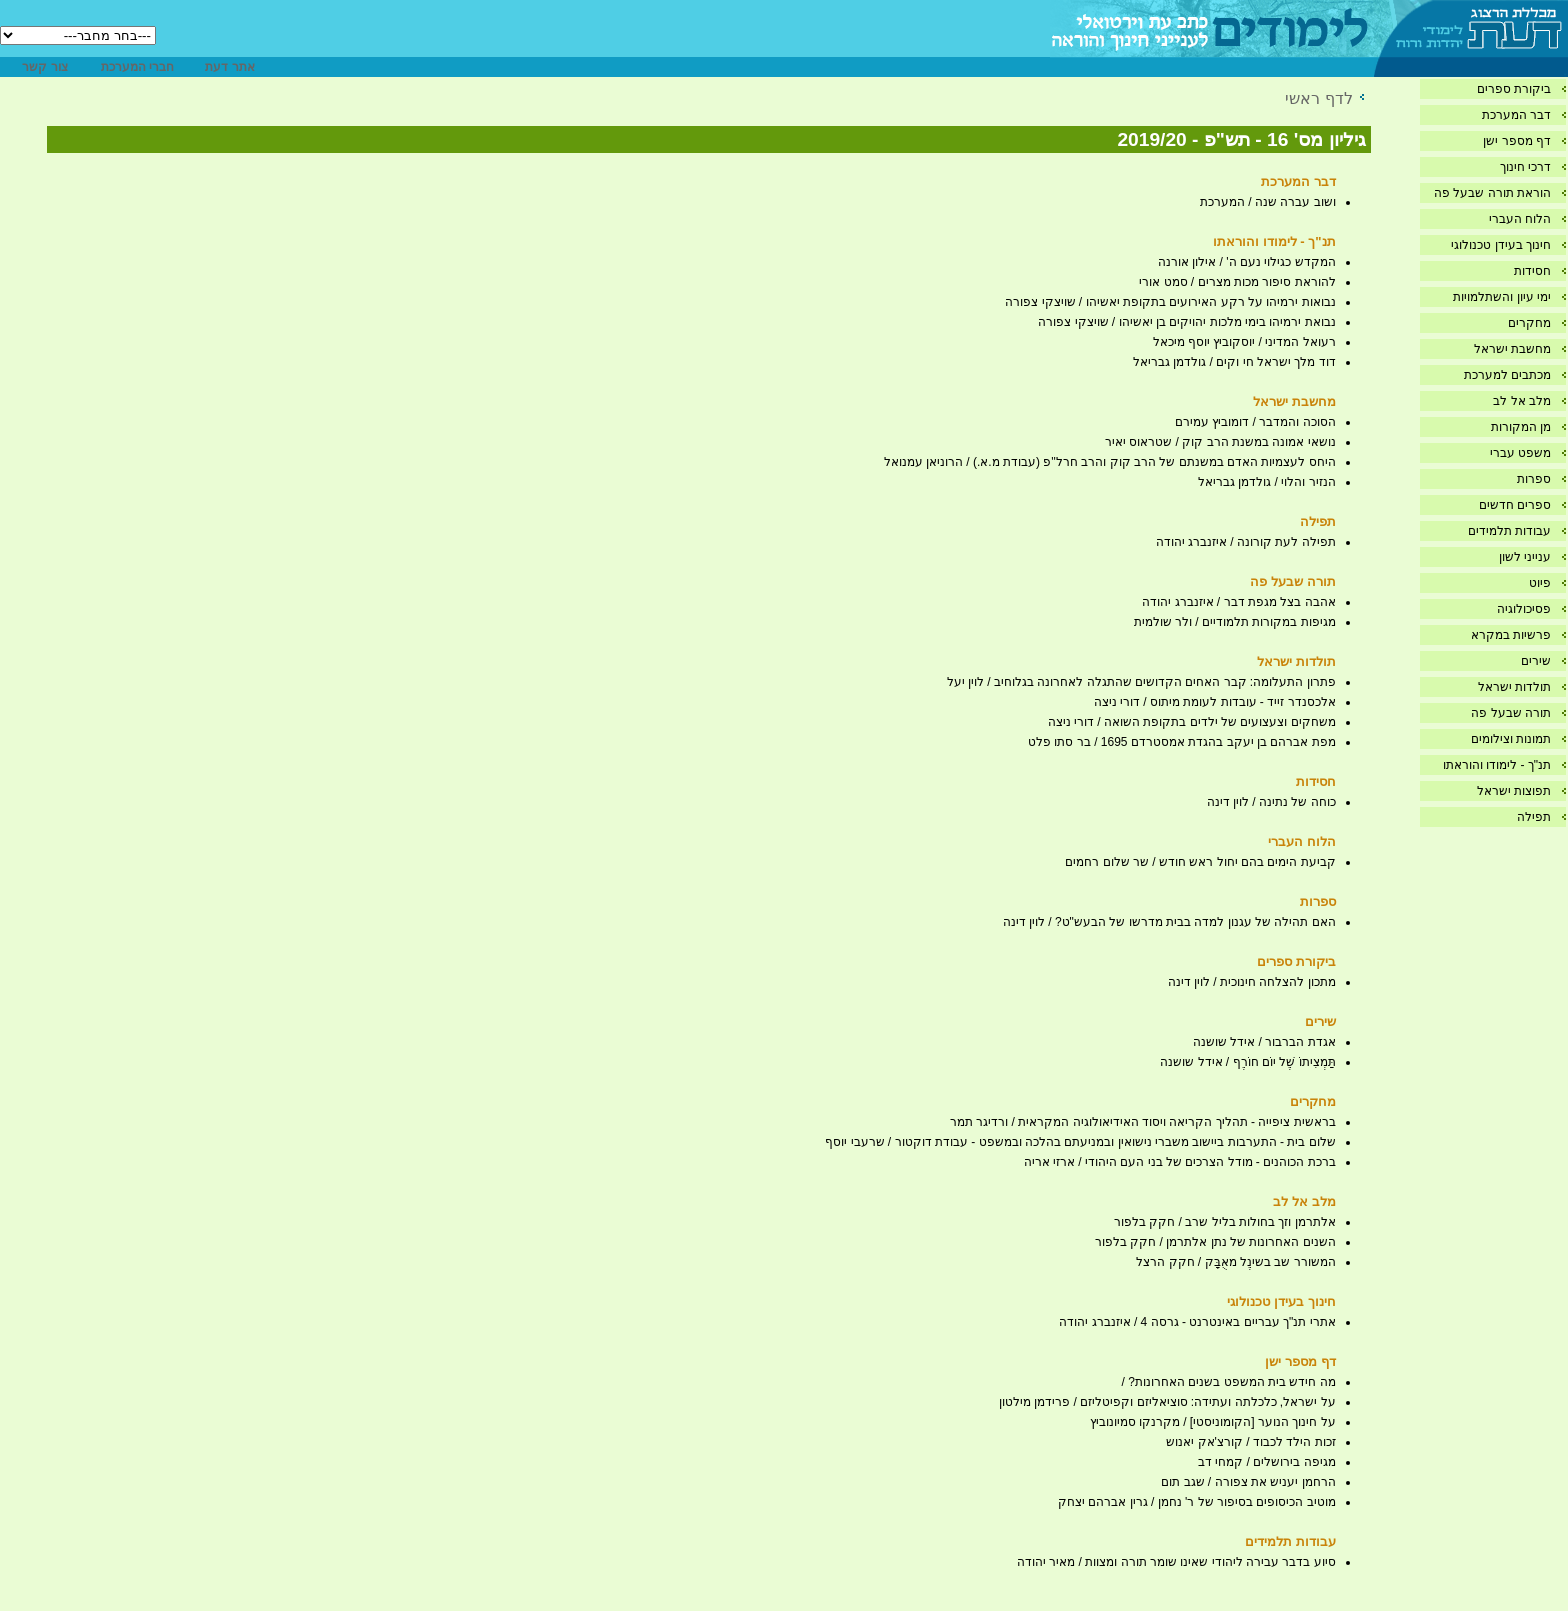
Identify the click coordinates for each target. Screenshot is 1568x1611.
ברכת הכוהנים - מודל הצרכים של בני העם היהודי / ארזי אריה (1180, 1162)
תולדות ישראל (1514, 687)
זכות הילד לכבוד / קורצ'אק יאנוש (1250, 1442)
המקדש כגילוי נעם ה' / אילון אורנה (1247, 262)
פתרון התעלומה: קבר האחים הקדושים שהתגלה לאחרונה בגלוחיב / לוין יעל (1141, 682)
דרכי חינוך (1525, 167)
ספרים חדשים (1515, 505)
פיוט (1540, 583)
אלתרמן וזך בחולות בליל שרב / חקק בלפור (1225, 1222)
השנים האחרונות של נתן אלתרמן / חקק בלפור (1215, 1242)
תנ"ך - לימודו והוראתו (1497, 765)
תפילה (1534, 817)
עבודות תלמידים (1509, 531)
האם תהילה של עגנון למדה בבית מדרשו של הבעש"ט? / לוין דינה (1169, 922)
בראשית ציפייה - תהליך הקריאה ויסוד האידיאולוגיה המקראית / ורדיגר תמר (1143, 1122)
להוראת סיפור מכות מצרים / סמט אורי (1237, 282)
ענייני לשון (1525, 557)
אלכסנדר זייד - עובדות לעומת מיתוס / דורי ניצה (1215, 702)
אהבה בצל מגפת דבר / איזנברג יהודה (1238, 602)
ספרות (1534, 479)
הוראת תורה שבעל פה (1492, 193)
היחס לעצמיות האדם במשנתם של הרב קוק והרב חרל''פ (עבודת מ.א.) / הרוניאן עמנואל (1110, 462)
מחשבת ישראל (1512, 349)
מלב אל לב (1522, 401)
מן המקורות (1521, 427)
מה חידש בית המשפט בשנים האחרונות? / (1229, 1382)
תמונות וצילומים (1511, 739)
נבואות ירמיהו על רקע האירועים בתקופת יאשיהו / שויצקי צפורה (1170, 302)
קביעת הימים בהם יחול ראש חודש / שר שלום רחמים (1200, 862)
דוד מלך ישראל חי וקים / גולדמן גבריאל (1234, 362)
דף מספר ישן (1517, 141)
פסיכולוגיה (1524, 609)
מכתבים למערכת (1507, 375)
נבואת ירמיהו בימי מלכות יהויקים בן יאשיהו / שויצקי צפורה (1186, 322)
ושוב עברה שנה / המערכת (1268, 202)
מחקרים (1529, 323)
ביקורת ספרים (1514, 89)
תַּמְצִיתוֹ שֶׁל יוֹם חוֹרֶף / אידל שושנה (1247, 1062)
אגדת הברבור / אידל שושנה (1264, 1042)
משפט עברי (1520, 453)
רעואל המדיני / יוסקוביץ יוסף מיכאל (1244, 342)
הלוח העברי (1520, 219)
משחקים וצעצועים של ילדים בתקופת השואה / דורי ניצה (1192, 722)
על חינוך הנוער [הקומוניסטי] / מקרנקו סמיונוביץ (1213, 1422)
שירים (1536, 661)
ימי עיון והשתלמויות (1502, 297)
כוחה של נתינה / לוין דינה (1271, 802)
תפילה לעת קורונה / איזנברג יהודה (1246, 542)
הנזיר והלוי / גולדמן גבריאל (1267, 482)
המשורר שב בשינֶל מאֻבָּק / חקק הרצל (1235, 1262)
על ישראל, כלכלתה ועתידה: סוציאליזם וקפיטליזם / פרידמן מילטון (1167, 1402)
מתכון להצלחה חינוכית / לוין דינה (1252, 982)
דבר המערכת (1516, 115)
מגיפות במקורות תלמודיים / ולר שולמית (1235, 622)
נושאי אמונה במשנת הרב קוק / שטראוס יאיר (1220, 442)
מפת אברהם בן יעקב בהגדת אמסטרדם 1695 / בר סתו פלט (1181, 742)
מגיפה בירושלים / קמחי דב (1267, 1462)
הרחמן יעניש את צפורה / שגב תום (1248, 1482)
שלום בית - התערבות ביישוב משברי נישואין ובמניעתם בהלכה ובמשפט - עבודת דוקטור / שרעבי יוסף (1080, 1142)
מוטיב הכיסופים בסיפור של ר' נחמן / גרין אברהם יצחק (1197, 1502)
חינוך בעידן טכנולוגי (1501, 245)
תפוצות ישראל (1514, 791)
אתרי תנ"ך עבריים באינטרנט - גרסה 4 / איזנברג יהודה (1197, 1322)
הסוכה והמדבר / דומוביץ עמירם (1255, 422)
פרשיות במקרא (1511, 635)
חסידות (1532, 271)
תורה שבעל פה (1511, 713)
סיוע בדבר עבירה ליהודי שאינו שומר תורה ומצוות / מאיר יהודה (1176, 1562)
